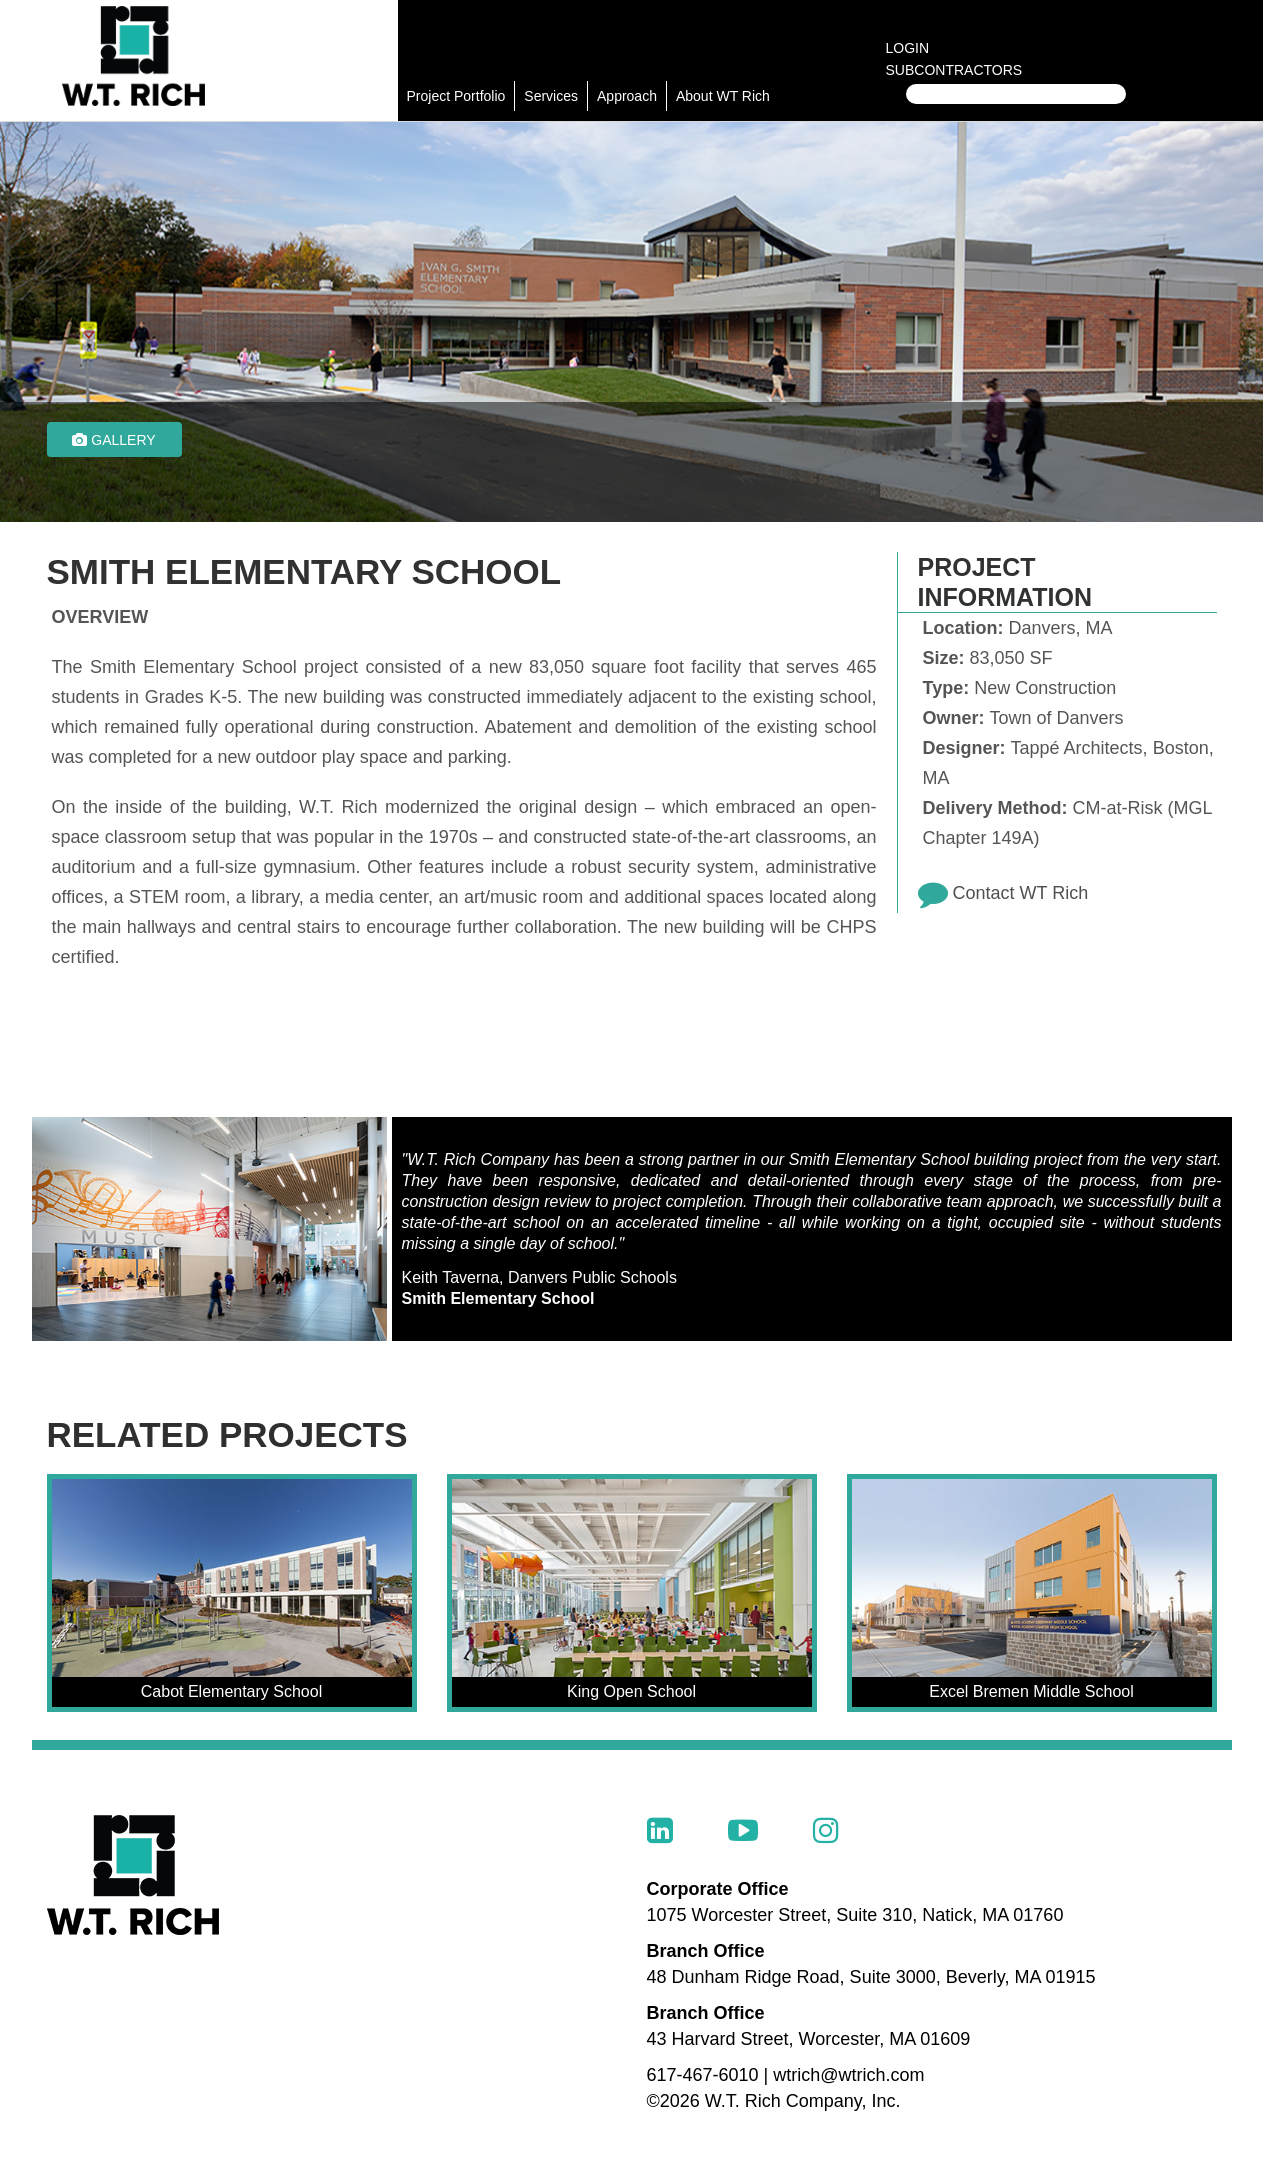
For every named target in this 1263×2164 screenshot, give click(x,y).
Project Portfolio (456, 96)
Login (908, 48)
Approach (627, 96)
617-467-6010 (703, 2075)
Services (551, 96)
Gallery (113, 440)
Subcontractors (954, 70)
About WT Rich (723, 96)
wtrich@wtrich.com (848, 2075)
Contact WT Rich (1021, 893)
